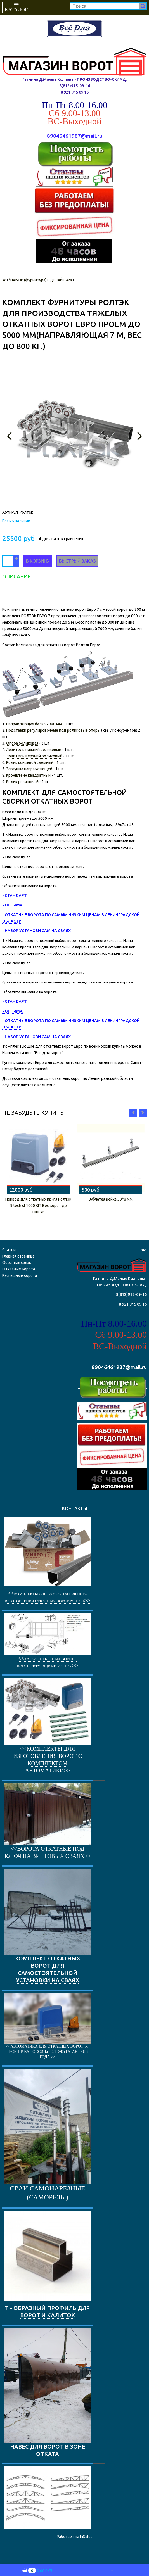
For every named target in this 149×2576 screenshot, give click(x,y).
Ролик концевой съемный (29, 762)
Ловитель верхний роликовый (34, 756)
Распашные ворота (19, 1275)
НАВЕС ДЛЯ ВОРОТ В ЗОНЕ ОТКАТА (47, 2392)
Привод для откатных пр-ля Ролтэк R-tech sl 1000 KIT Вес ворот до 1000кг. (38, 1205)
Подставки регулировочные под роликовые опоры (52, 730)
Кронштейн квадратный (28, 775)
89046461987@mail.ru (74, 136)
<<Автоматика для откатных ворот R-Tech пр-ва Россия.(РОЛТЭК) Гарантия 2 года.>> (47, 2051)
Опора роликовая (22, 743)
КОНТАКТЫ (74, 1508)
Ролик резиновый (22, 782)
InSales (86, 2536)
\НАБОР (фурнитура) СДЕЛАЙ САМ (40, 280)
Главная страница (18, 1256)
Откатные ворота (18, 1269)
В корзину (37, 561)
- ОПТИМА (12, 905)
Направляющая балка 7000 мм (34, 724)
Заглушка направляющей (29, 769)
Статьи (9, 1249)
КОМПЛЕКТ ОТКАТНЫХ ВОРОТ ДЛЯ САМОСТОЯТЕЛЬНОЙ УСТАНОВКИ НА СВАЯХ (47, 1926)
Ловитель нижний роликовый (33, 749)
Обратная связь (16, 1262)
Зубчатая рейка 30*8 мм (111, 1199)
